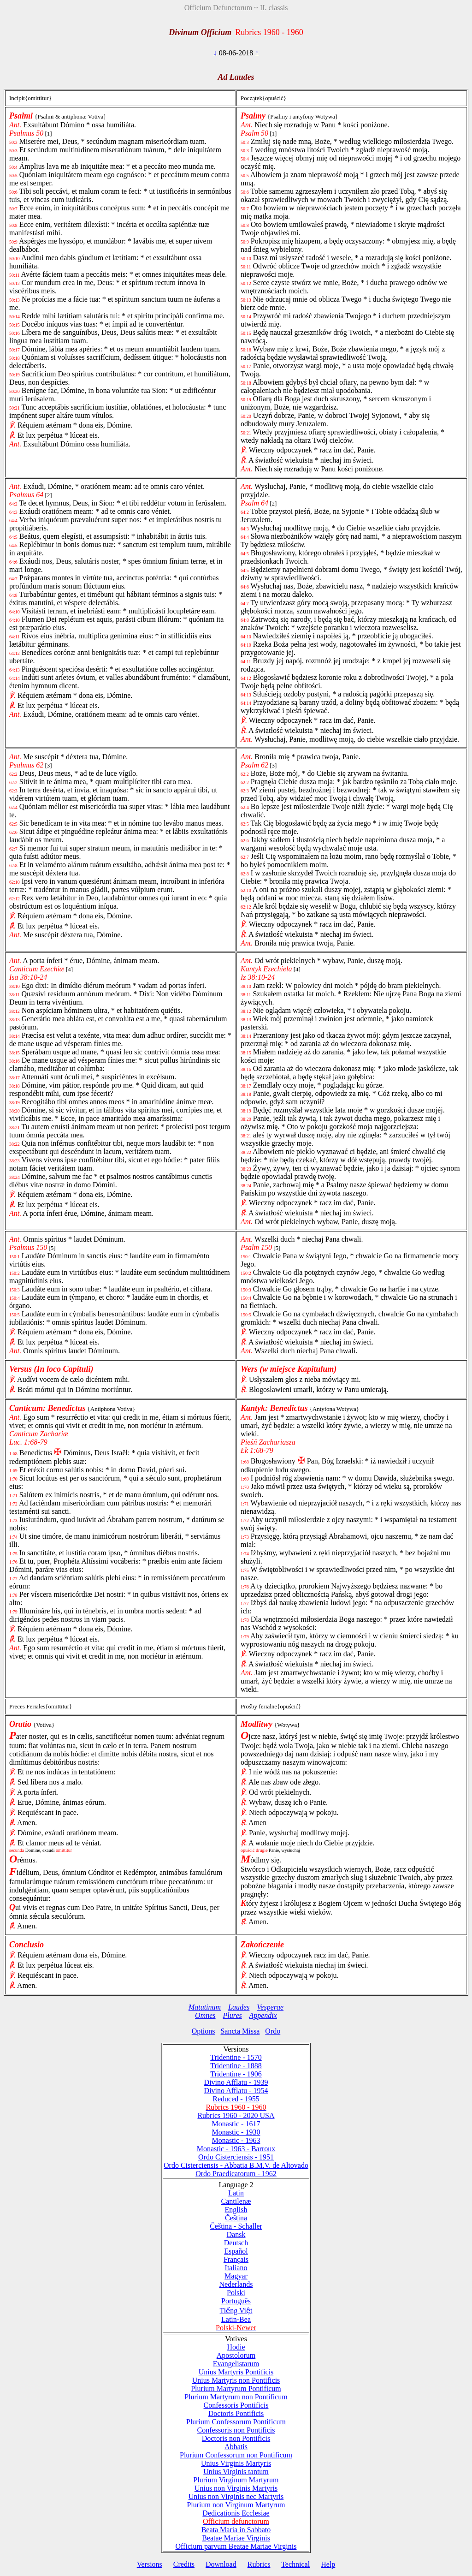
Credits (184, 2564)
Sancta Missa (240, 2031)
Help (328, 2564)
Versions (149, 2564)
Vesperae (270, 2007)
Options (203, 2031)
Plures (232, 2015)
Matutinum (205, 2007)
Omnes (205, 2015)
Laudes (238, 2007)
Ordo (272, 2031)
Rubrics (259, 2564)
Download (221, 2564)
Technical (295, 2564)
